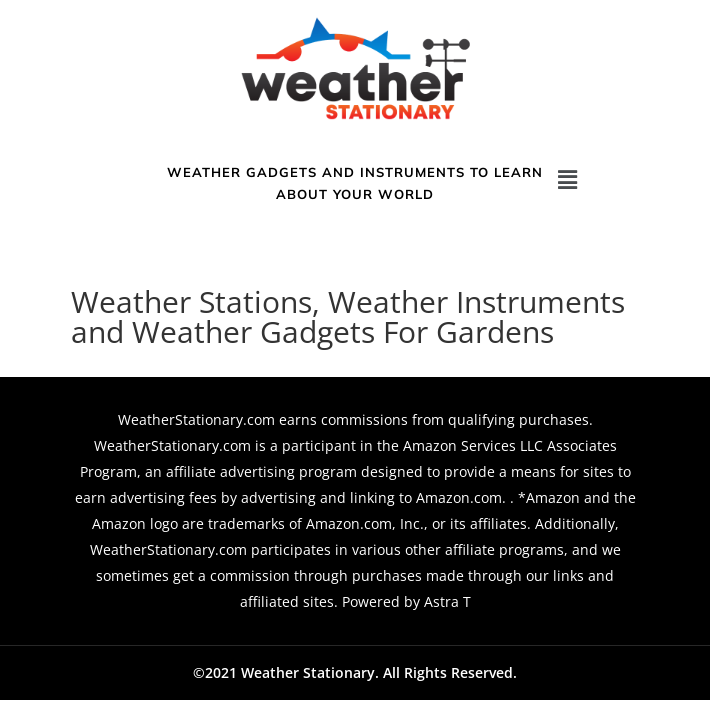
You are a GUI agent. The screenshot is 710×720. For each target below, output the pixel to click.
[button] (568, 179)
